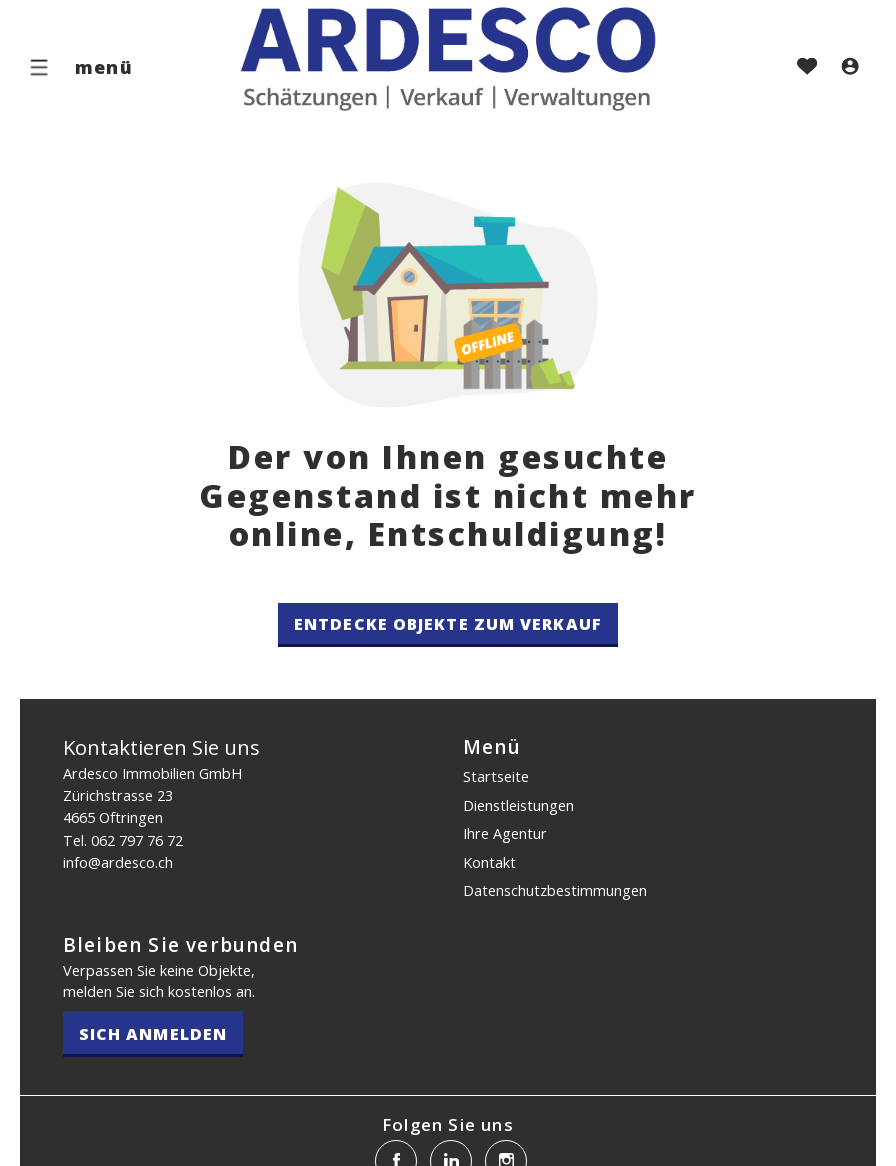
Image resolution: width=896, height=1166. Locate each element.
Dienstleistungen (518, 805)
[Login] (850, 68)
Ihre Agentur (505, 833)
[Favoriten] (807, 68)
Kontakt (489, 862)
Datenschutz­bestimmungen (555, 890)
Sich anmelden (153, 1034)
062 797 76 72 (137, 840)
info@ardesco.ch (118, 862)
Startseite (496, 776)
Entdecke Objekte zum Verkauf (448, 624)
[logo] (448, 61)
